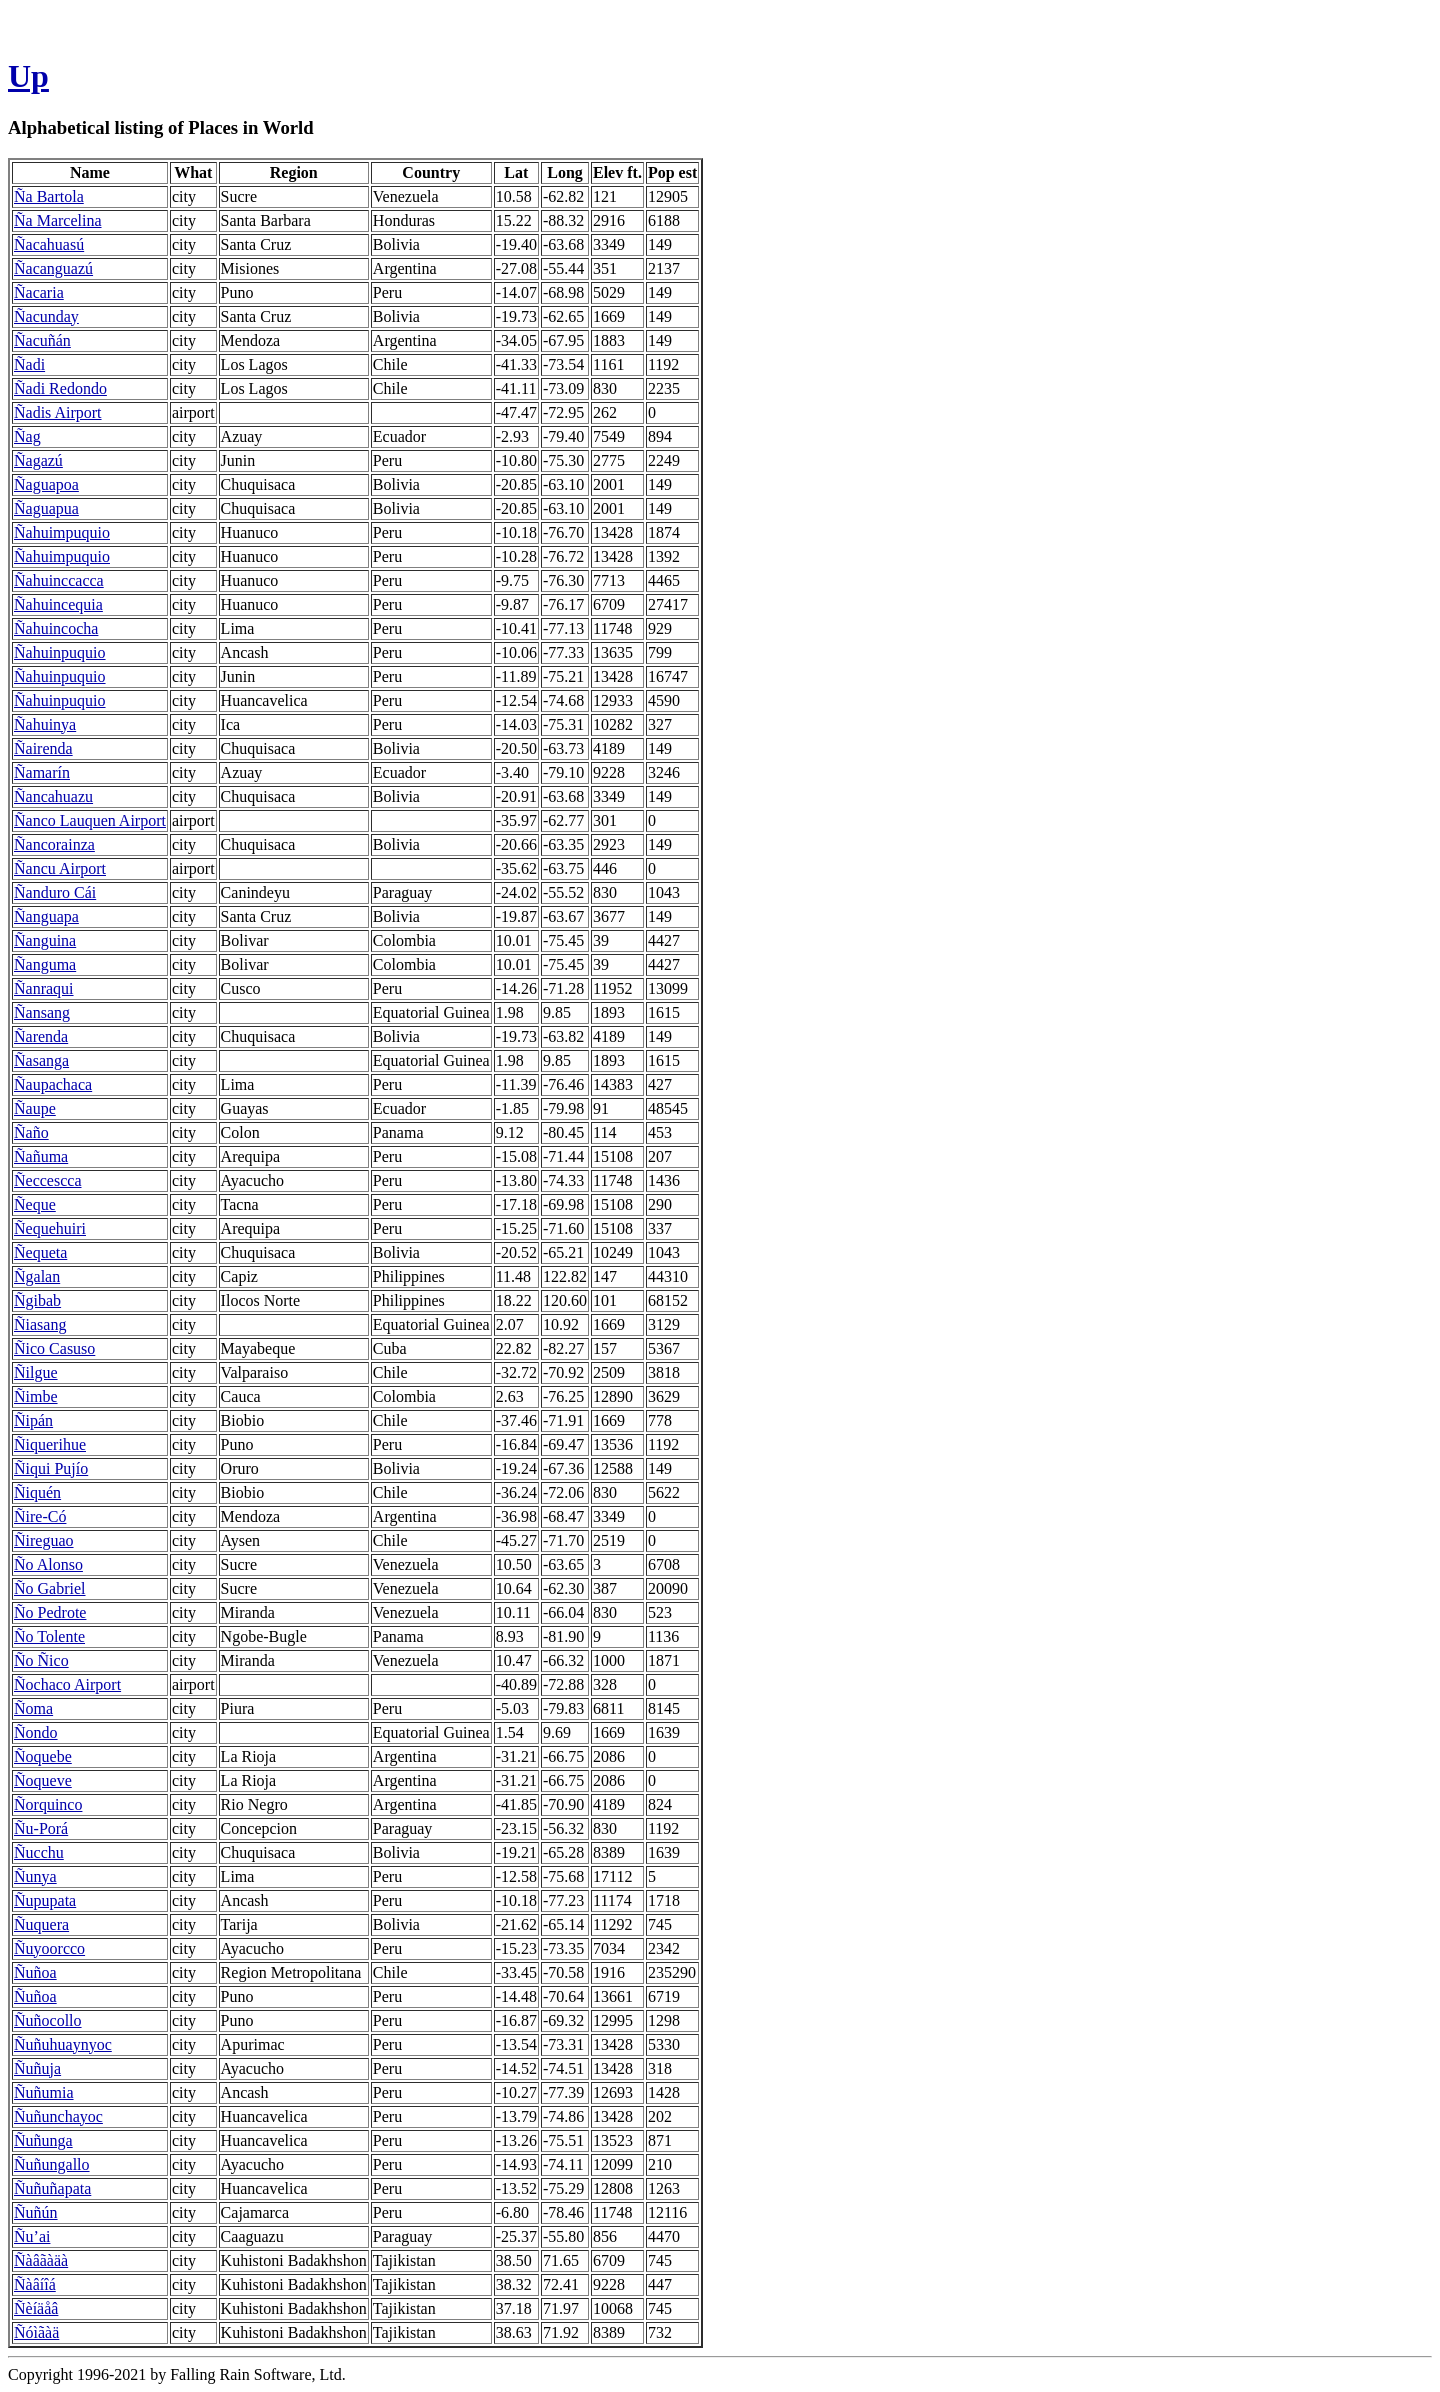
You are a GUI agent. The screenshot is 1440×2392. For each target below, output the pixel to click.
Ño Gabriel (50, 1588)
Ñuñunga (43, 2140)
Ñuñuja (37, 2068)
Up (28, 76)
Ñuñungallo (52, 2164)
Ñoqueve (43, 1780)
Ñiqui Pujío (51, 1468)
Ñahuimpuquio (62, 532)
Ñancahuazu (53, 796)
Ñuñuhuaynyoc (63, 2044)
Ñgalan (37, 1276)
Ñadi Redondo (60, 388)
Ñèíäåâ (36, 2308)
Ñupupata (45, 1900)
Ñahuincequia (58, 604)
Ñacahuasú (49, 244)
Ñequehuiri (50, 1228)
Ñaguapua (46, 508)
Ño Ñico (41, 1660)
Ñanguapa (46, 916)
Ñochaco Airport (67, 1684)
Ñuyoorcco (49, 1948)
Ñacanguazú (53, 268)
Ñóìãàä (36, 2332)
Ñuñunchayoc (58, 2116)
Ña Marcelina (58, 220)
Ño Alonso (48, 1564)
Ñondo (36, 1732)
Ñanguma (45, 964)
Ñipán (33, 1420)
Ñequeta (40, 1252)
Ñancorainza (54, 844)
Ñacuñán (42, 340)
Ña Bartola (49, 196)
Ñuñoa (35, 1972)
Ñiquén (37, 1492)
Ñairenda (43, 748)
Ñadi (29, 364)
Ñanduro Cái (55, 892)
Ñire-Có (40, 1516)
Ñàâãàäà (41, 2260)
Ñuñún (36, 2212)
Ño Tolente (49, 1636)
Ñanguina (45, 940)
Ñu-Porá (41, 1828)
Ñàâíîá (35, 2284)
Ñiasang (40, 1324)
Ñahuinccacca (59, 580)
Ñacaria (39, 292)
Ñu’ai (32, 2236)
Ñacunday (46, 316)
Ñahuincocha (56, 628)
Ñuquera (41, 1924)
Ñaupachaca (53, 1084)
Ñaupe (35, 1108)
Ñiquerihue (50, 1444)
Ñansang (42, 1012)
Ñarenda (41, 1036)
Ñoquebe (43, 1756)
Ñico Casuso (54, 1348)
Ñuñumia (44, 2092)
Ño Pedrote (50, 1612)
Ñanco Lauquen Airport (90, 820)
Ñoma (33, 1708)
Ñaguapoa (46, 484)
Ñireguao (44, 1540)
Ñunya (35, 1876)
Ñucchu (39, 1852)
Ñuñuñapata (52, 2188)
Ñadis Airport (58, 412)
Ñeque (35, 1204)
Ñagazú (38, 460)
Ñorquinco (48, 1804)
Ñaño (31, 1132)
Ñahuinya (45, 724)
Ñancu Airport (60, 868)
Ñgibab (37, 1300)
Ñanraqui (44, 988)
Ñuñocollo (48, 2020)
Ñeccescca (48, 1180)
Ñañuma (41, 1156)
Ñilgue (36, 1372)
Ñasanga (41, 1060)
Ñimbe (36, 1396)
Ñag (27, 436)
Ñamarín (42, 772)
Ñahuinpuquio (60, 652)
